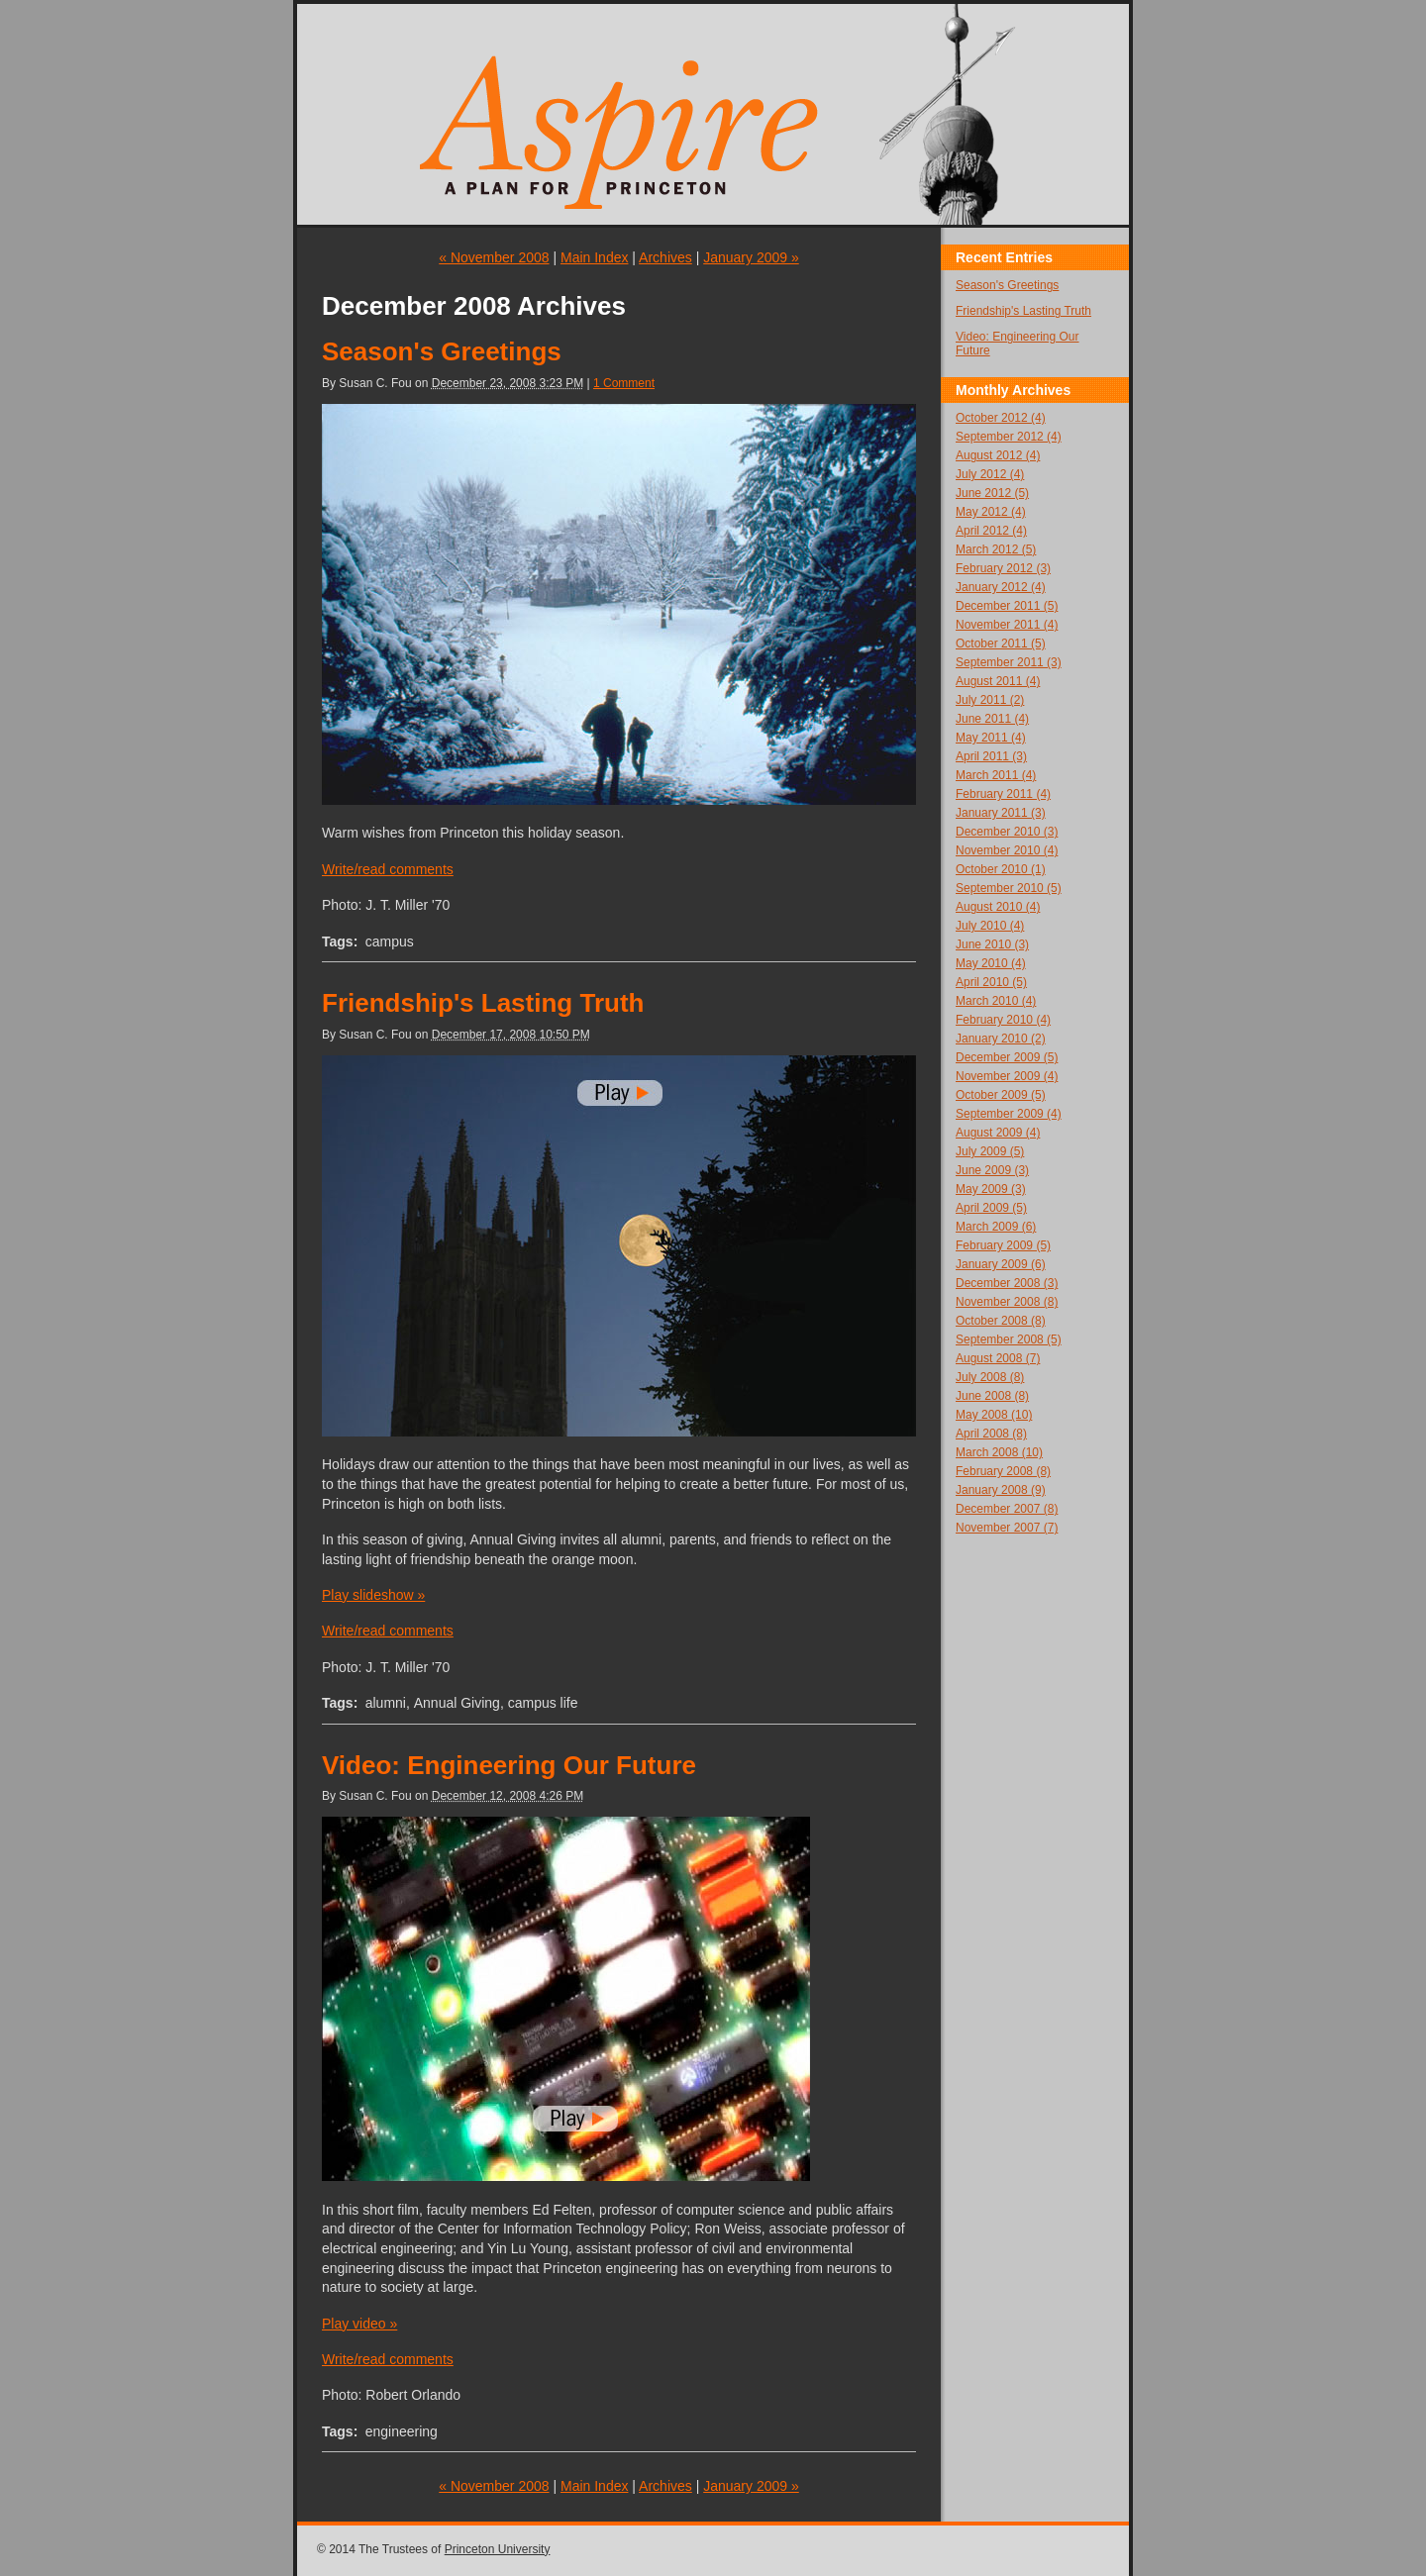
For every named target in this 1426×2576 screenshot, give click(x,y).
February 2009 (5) (1003, 1245)
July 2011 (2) (990, 700)
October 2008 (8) (1001, 1321)
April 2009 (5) (991, 1208)
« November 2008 (494, 257)
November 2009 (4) (1007, 1076)
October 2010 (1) (1001, 869)
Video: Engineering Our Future (509, 1765)
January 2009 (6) (1001, 1264)
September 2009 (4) (1009, 1114)
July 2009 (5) (990, 1151)
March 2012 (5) (996, 549)
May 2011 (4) (991, 737)
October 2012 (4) (1001, 418)
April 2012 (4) (991, 531)
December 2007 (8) (1007, 1509)
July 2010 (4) (990, 926)
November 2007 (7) (1007, 1528)
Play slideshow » (373, 1595)
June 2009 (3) (992, 1170)
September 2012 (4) (1009, 437)
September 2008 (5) (1009, 1339)
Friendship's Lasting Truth (483, 1003)
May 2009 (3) (991, 1189)
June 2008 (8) (992, 1396)
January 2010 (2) (1001, 1038)
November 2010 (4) (1007, 850)
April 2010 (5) (991, 982)
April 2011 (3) (991, 756)
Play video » (359, 2323)
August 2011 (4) (998, 681)
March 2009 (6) (996, 1227)
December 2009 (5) (1007, 1057)
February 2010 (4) (1003, 1020)
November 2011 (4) (1007, 625)
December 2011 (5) (1007, 606)
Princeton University (498, 2549)
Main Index (594, 257)
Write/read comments (388, 869)
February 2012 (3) (1003, 568)
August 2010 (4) (998, 907)
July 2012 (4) (990, 474)
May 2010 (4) (991, 963)
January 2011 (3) (1001, 813)
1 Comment (624, 383)
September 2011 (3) (1009, 662)
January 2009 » (751, 257)
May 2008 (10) (994, 1415)
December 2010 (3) (1007, 832)
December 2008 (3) (1007, 1283)
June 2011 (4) (992, 719)
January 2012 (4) (1001, 587)
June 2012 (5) (992, 493)
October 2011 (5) (1001, 643)
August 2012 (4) (998, 455)
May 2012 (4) (991, 512)
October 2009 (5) (1001, 1095)
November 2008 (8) (1007, 1302)
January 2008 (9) (1001, 1490)
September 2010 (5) (1009, 888)
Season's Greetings (441, 351)
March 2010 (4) (996, 1001)
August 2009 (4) (998, 1132)
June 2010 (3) (992, 944)
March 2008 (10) (999, 1452)
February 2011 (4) (1003, 794)
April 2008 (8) (991, 1433)
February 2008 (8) (1003, 1471)
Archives (665, 257)
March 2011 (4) (996, 775)
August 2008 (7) (998, 1358)
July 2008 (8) (990, 1377)
